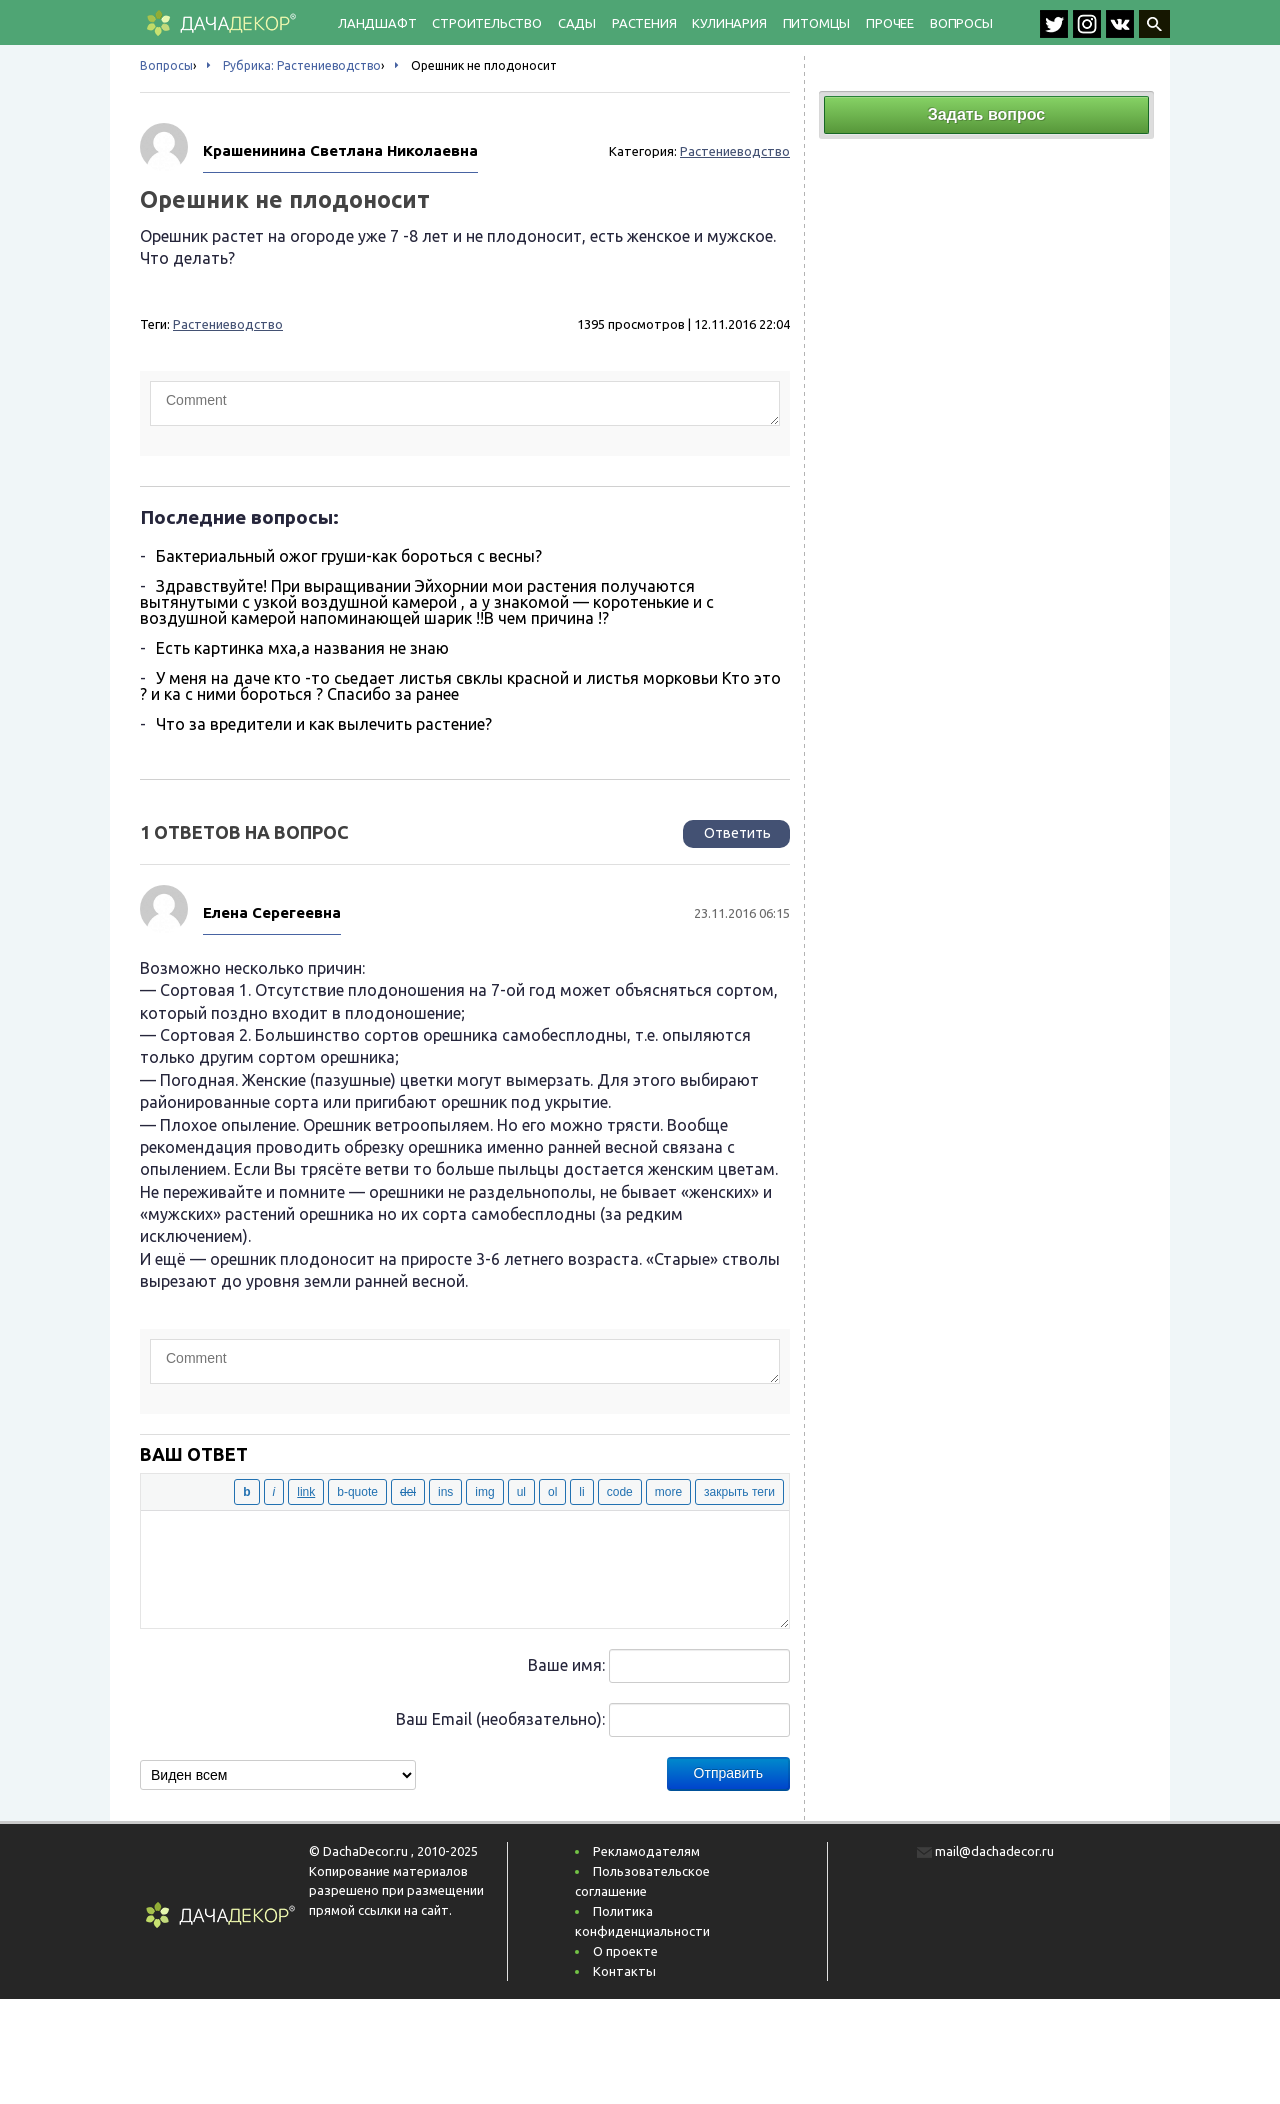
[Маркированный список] (521, 1492)
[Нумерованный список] (552, 1492)
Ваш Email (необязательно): (500, 1719)
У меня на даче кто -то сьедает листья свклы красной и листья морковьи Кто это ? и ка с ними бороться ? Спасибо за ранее (460, 686)
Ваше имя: (566, 1665)
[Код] (620, 1492)
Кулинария (729, 23)
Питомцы (817, 23)
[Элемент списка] (581, 1492)
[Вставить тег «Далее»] (668, 1492)
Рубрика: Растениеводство (302, 65)
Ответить (737, 833)
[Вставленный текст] (445, 1492)
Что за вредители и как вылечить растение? (324, 724)
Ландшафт (377, 23)
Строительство (486, 23)
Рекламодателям (646, 1851)
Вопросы (961, 23)
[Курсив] (274, 1492)
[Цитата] (357, 1492)
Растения (644, 23)
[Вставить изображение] (484, 1492)
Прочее (890, 23)
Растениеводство (735, 151)
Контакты (624, 1971)
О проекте (625, 1951)
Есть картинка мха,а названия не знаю (302, 648)
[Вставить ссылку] (306, 1492)
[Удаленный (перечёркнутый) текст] (408, 1492)
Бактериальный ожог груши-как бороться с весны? (349, 556)
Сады (577, 23)
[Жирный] (246, 1492)
